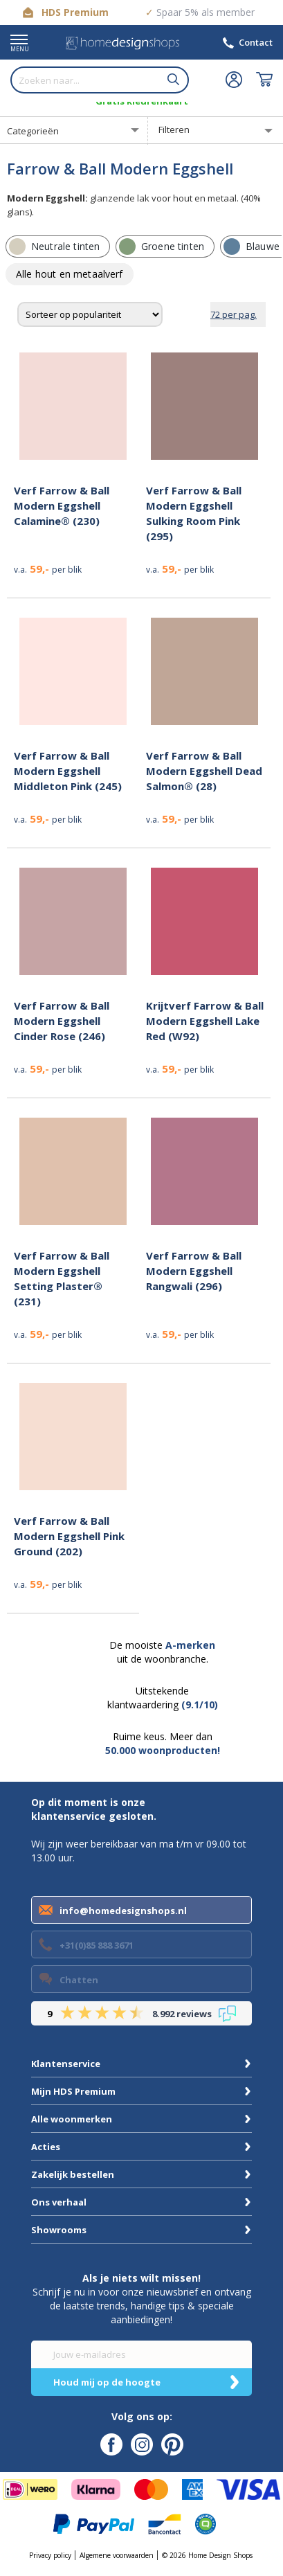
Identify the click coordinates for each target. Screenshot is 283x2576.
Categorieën (33, 131)
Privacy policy (50, 2555)
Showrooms (58, 2230)
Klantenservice (65, 2063)
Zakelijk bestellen (72, 2174)
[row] (58, 246)
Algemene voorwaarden (117, 2555)
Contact (256, 42)
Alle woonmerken (71, 2119)
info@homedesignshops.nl (123, 1910)
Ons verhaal (58, 2202)
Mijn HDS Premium (73, 2091)
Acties (45, 2146)
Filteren (174, 129)
